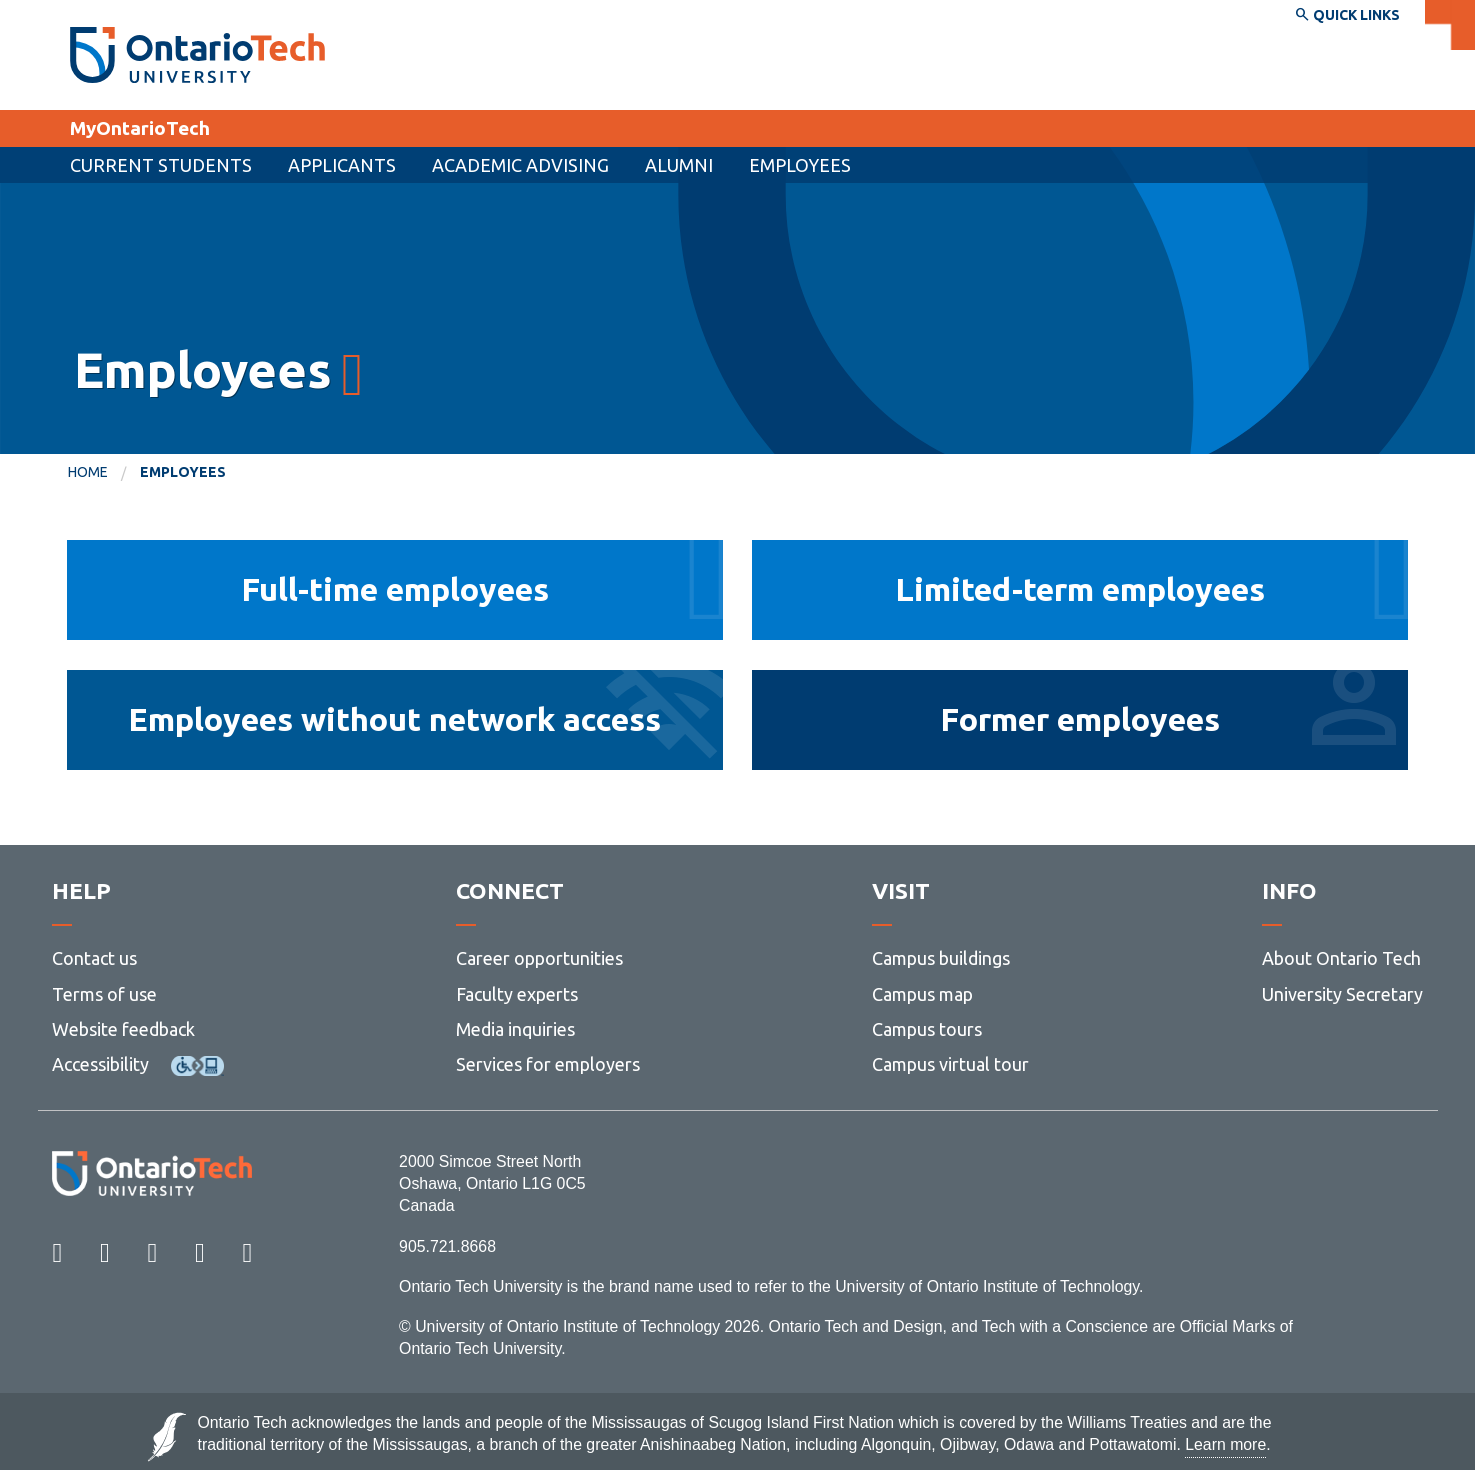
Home (88, 472)
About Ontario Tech (1341, 958)
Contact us (94, 958)
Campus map (922, 994)
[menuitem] (342, 165)
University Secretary (1342, 994)
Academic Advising (520, 165)
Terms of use (104, 994)
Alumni (679, 165)
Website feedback (123, 1029)
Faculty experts (517, 994)
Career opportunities (539, 958)
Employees (800, 165)
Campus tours (927, 1029)
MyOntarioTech (140, 128)
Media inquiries (515, 1029)
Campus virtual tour (950, 1064)
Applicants (342, 165)
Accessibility (100, 1064)
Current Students (161, 165)
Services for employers (548, 1064)
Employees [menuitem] (183, 472)
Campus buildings (941, 958)
